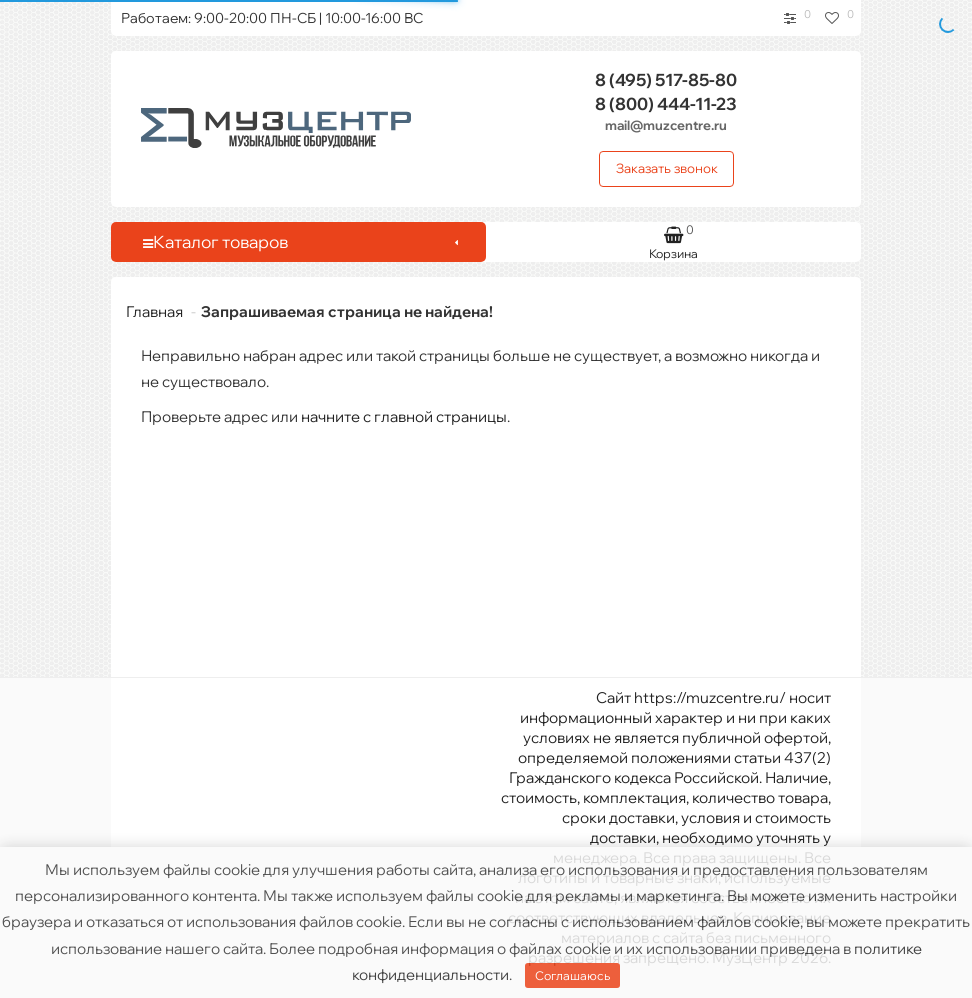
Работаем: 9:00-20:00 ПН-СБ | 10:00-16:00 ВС (272, 18)
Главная (154, 311)
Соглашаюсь (572, 975)
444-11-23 (666, 103)
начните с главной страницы (404, 416)
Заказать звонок (667, 168)
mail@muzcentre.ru (666, 125)
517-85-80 (666, 79)
